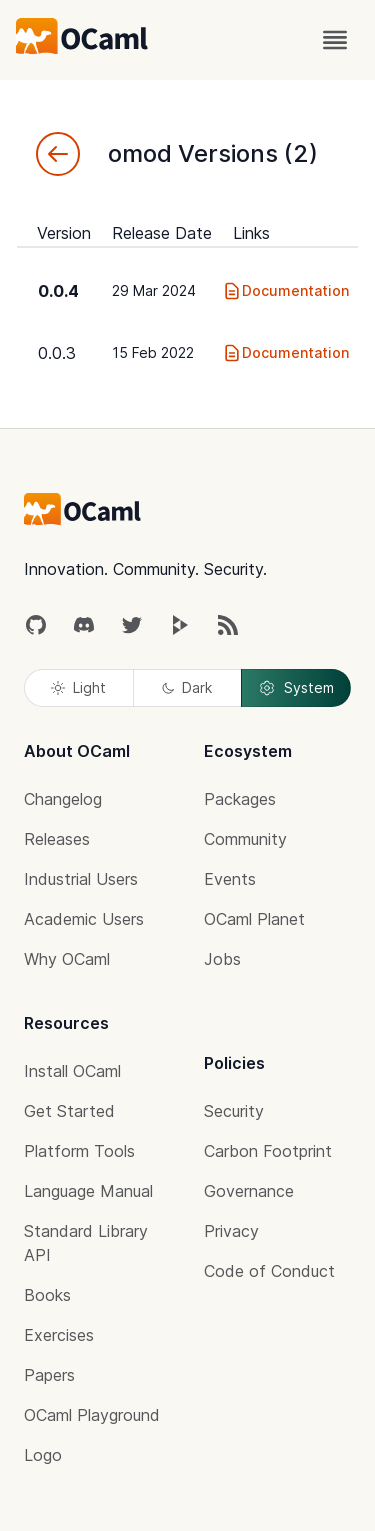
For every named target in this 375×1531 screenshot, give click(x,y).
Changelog (63, 799)
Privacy (231, 1231)
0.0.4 (58, 291)
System (296, 688)
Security (234, 1111)
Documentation (285, 291)
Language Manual (88, 1191)
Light (78, 687)
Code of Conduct (269, 1271)
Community (245, 839)
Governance (249, 1191)
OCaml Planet (254, 919)
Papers (49, 1375)
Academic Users (84, 919)
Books (47, 1295)
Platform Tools (79, 1151)
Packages (240, 799)
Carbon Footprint (268, 1151)
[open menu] (335, 40)
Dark (187, 687)
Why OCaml (67, 959)
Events (230, 879)
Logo (43, 1455)
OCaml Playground (92, 1415)
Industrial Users (81, 879)
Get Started (69, 1111)
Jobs (222, 959)
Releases (57, 839)
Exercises (59, 1335)
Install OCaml (72, 1071)
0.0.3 (57, 353)
